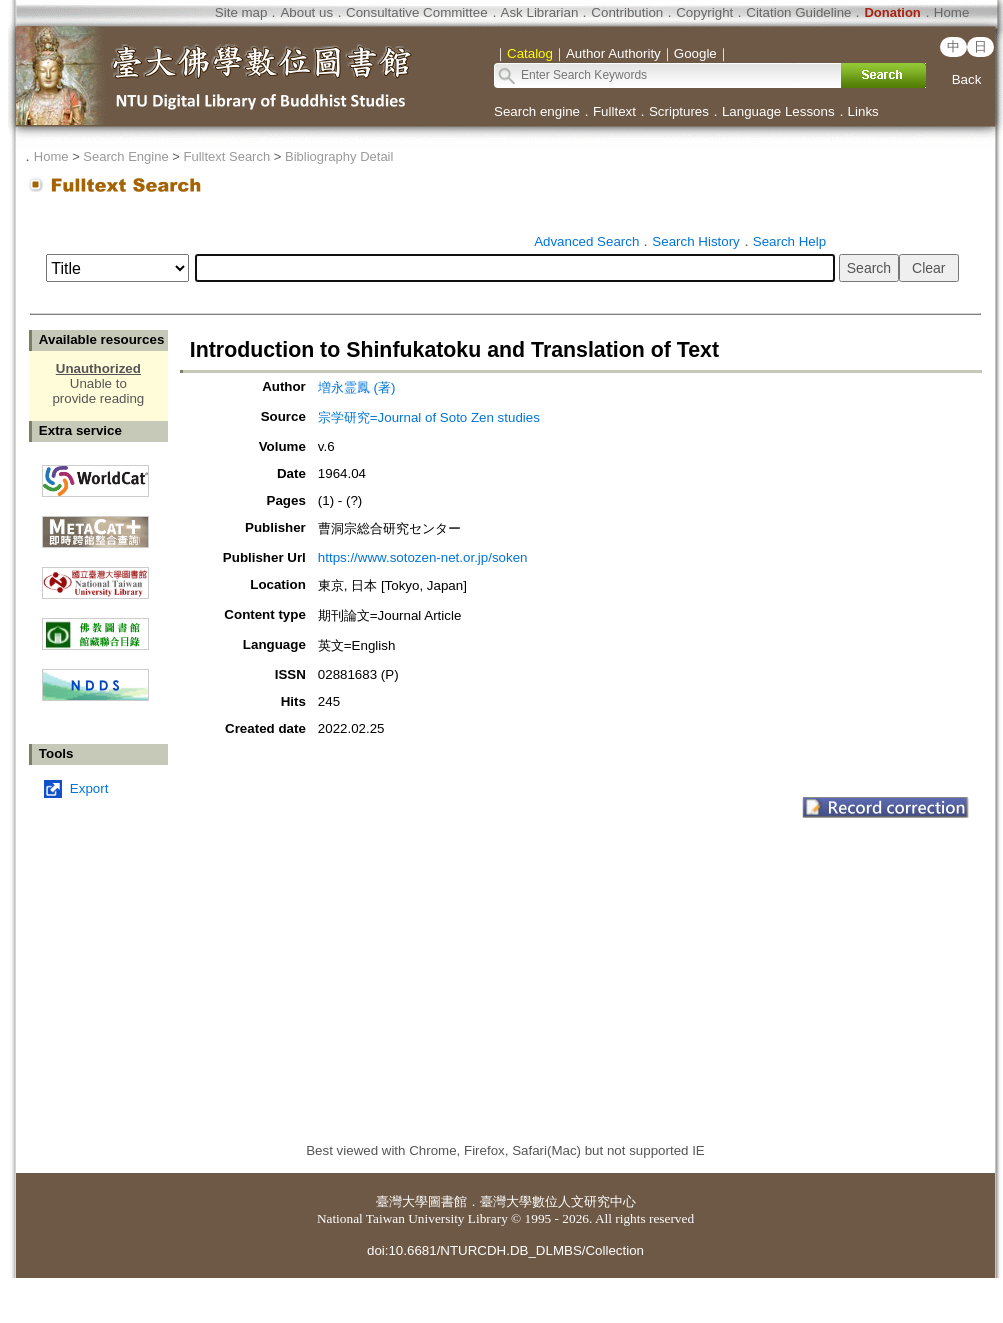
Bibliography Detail (339, 156)
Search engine (537, 111)
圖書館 (447, 1201)
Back (967, 79)
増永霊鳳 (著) (357, 387)
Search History (695, 241)
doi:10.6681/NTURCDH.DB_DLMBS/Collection (505, 1250)
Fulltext (614, 111)
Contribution (627, 12)
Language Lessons (778, 111)
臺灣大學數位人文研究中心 (558, 1201)
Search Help (789, 241)
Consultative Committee (416, 12)
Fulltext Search (226, 156)
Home (952, 12)
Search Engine (125, 156)
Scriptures (679, 111)
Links (863, 111)
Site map (241, 12)
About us (306, 12)
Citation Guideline (798, 12)
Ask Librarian (540, 12)
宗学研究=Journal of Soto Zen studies (429, 417)
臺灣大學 (402, 1201)
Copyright (704, 12)
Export (89, 788)
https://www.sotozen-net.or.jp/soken (423, 557)
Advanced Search (586, 241)
